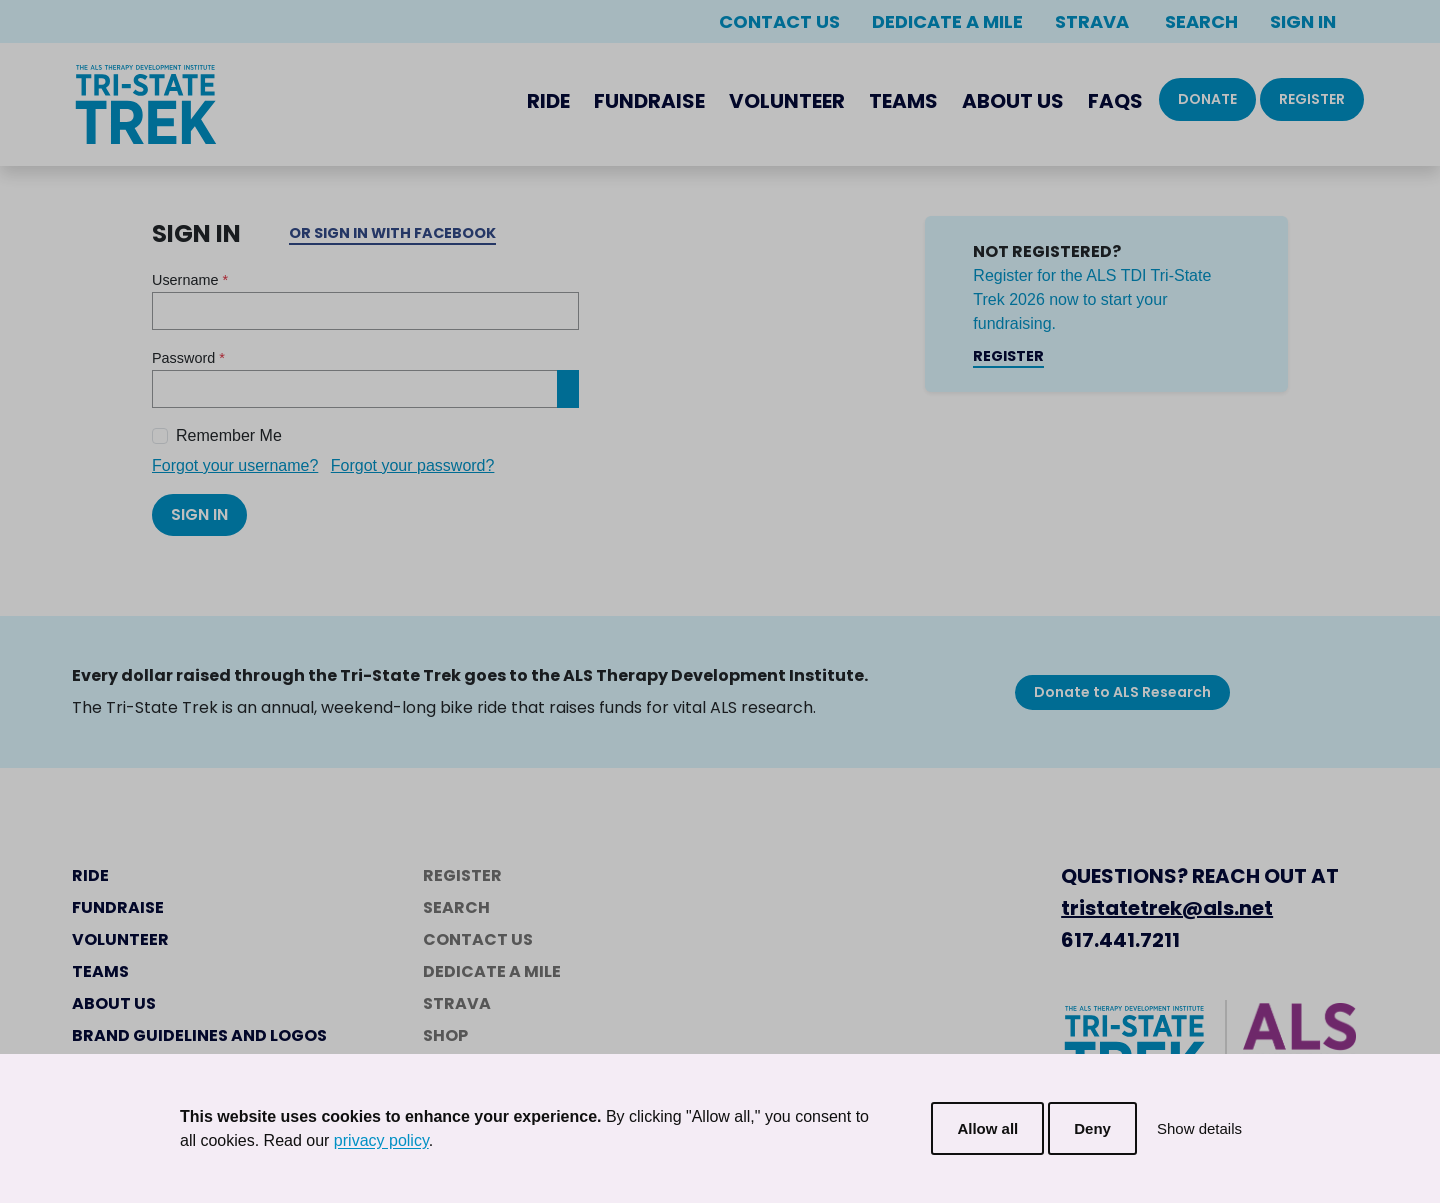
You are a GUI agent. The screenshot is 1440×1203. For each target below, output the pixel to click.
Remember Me (229, 435)
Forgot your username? (235, 465)
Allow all (987, 1128)
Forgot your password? (413, 465)
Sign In (1303, 21)
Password (188, 358)
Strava (1092, 21)
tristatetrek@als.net (1167, 908)
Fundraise (649, 101)
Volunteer (787, 101)
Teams (903, 101)
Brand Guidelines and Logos (199, 1035)
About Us (1013, 101)
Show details (1199, 1128)
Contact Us (779, 21)
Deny (1092, 1128)
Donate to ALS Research (1122, 692)
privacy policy (381, 1140)
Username (190, 280)
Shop (445, 1035)
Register (1312, 99)
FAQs (1115, 101)
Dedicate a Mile (947, 21)
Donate (1207, 99)
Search (1199, 21)
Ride (548, 101)
